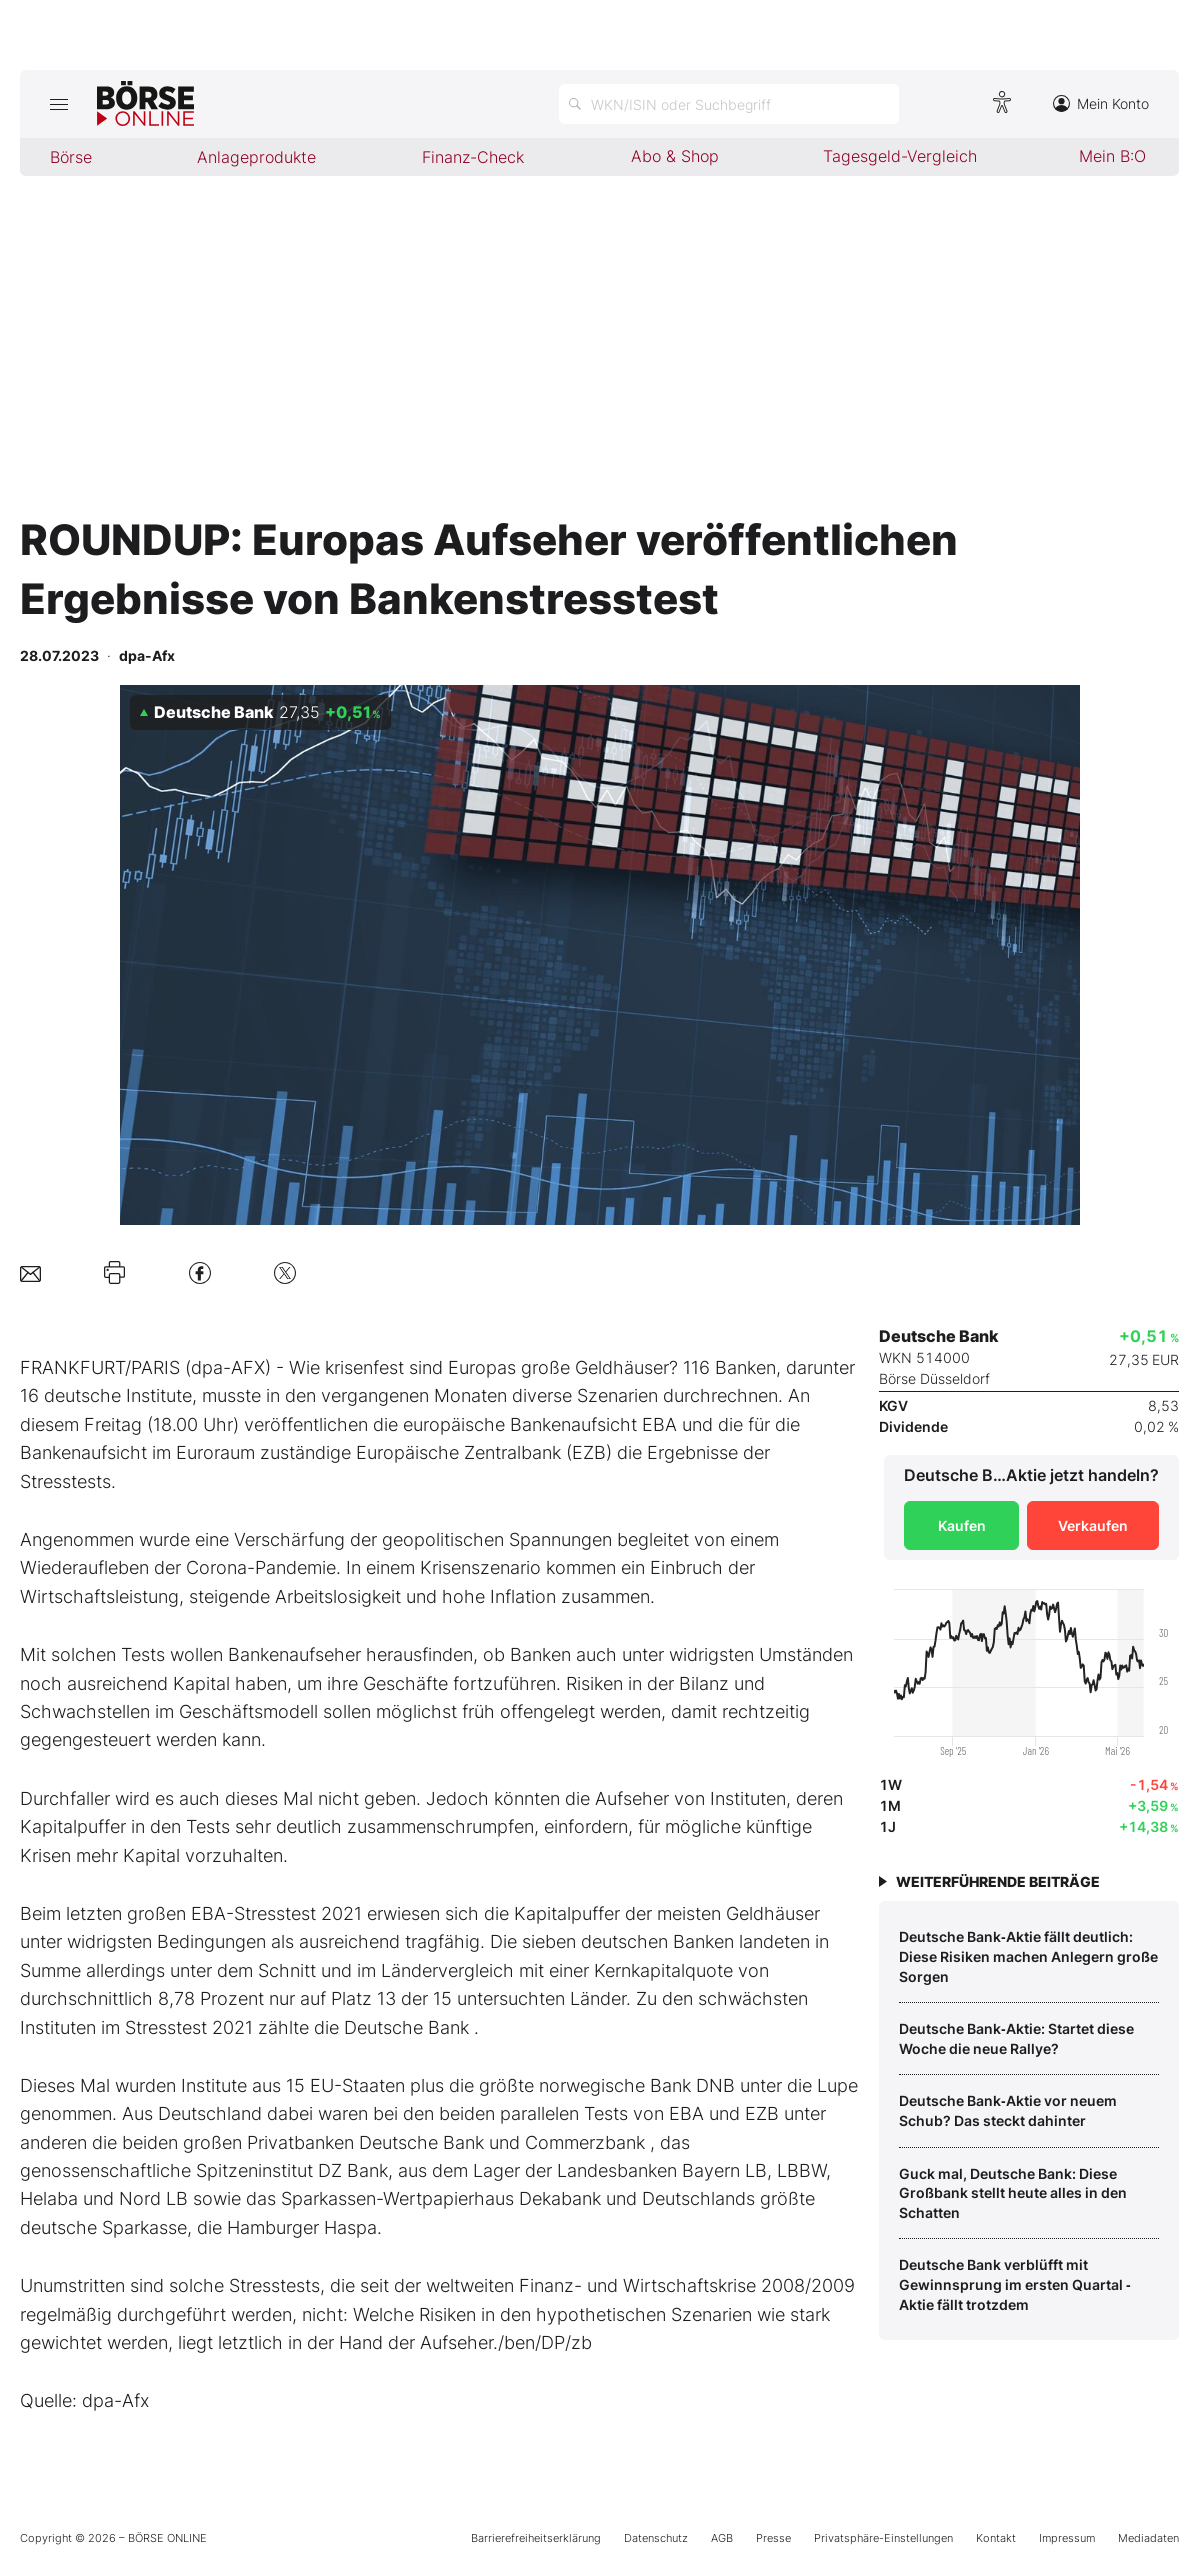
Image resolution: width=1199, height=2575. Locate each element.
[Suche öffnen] (729, 104)
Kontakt (996, 2538)
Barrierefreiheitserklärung (536, 2538)
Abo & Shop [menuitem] (675, 156)
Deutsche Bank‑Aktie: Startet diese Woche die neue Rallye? (1016, 2038)
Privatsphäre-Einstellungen (883, 2538)
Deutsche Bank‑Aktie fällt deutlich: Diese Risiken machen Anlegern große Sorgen (1028, 1956)
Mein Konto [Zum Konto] (1101, 103)
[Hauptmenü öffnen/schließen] (58, 104)
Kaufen (962, 1525)
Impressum (1067, 2538)
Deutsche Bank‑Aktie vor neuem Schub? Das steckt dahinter (1008, 2110)
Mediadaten (1148, 2538)
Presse (773, 2538)
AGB (722, 2538)
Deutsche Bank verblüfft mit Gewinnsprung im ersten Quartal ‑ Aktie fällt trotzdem (1015, 2284)
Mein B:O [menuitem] (1112, 156)
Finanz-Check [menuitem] (473, 157)
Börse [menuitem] (71, 157)
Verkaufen (1093, 1525)
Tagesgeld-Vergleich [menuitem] (900, 156)
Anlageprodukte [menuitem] (256, 157)
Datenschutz (656, 2538)
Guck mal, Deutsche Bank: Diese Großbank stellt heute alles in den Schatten (1013, 2193)
